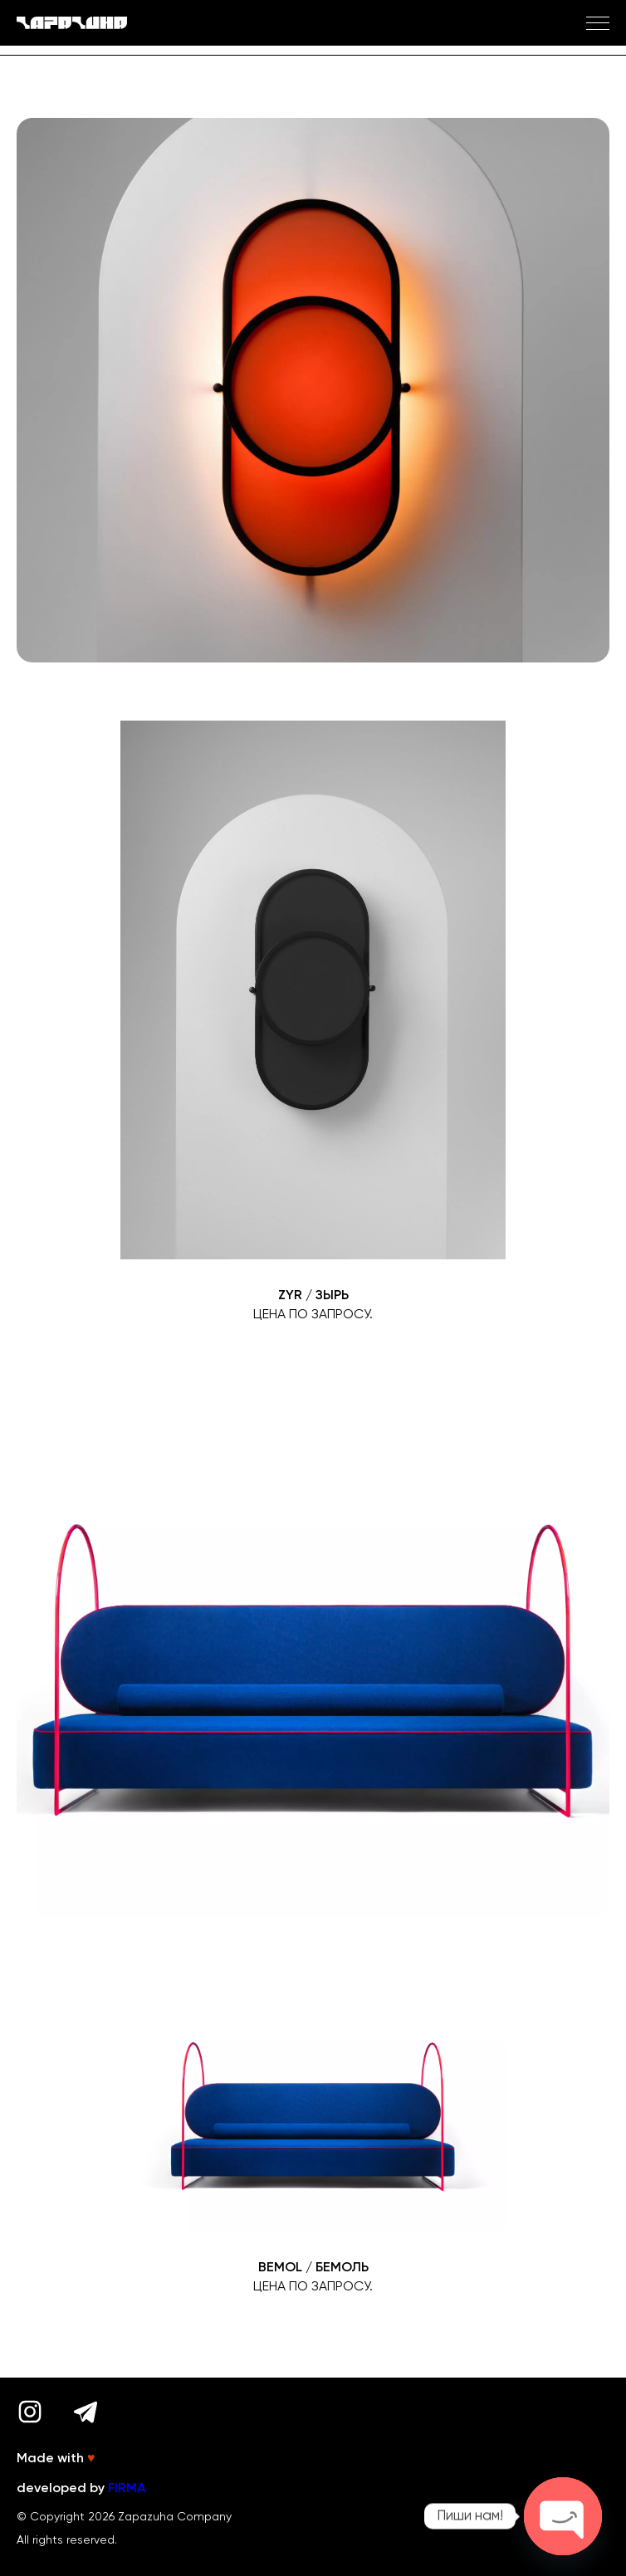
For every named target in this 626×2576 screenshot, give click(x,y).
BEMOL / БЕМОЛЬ (313, 2268)
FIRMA (126, 2488)
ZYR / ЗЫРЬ (313, 1296)
